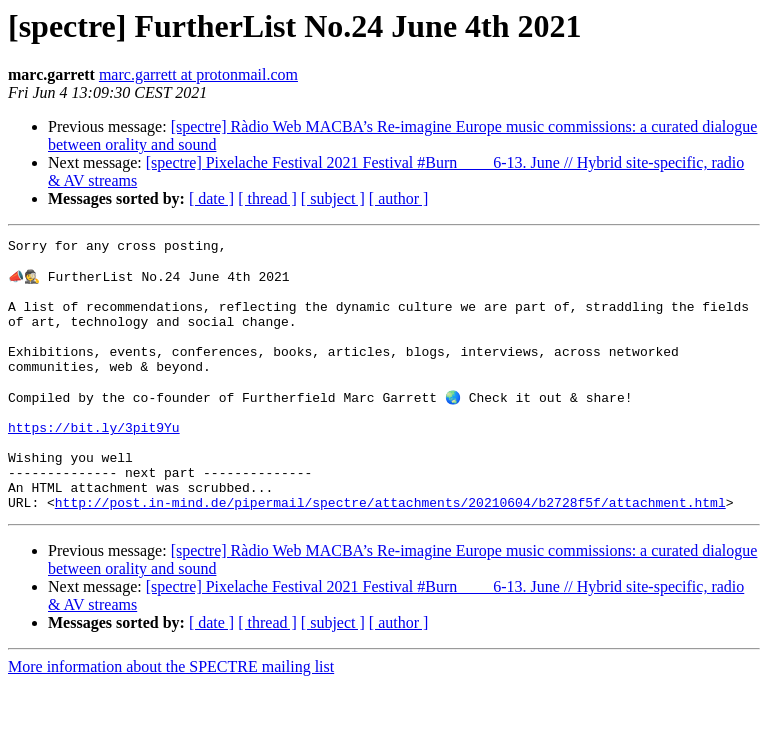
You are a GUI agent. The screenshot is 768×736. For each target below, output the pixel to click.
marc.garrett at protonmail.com (198, 74)
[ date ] (211, 198)
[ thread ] (267, 198)
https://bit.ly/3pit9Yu (94, 464)
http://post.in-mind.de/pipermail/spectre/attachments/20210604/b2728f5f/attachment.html (390, 554)
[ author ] (399, 198)
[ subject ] (333, 198)
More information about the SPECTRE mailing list (171, 718)
